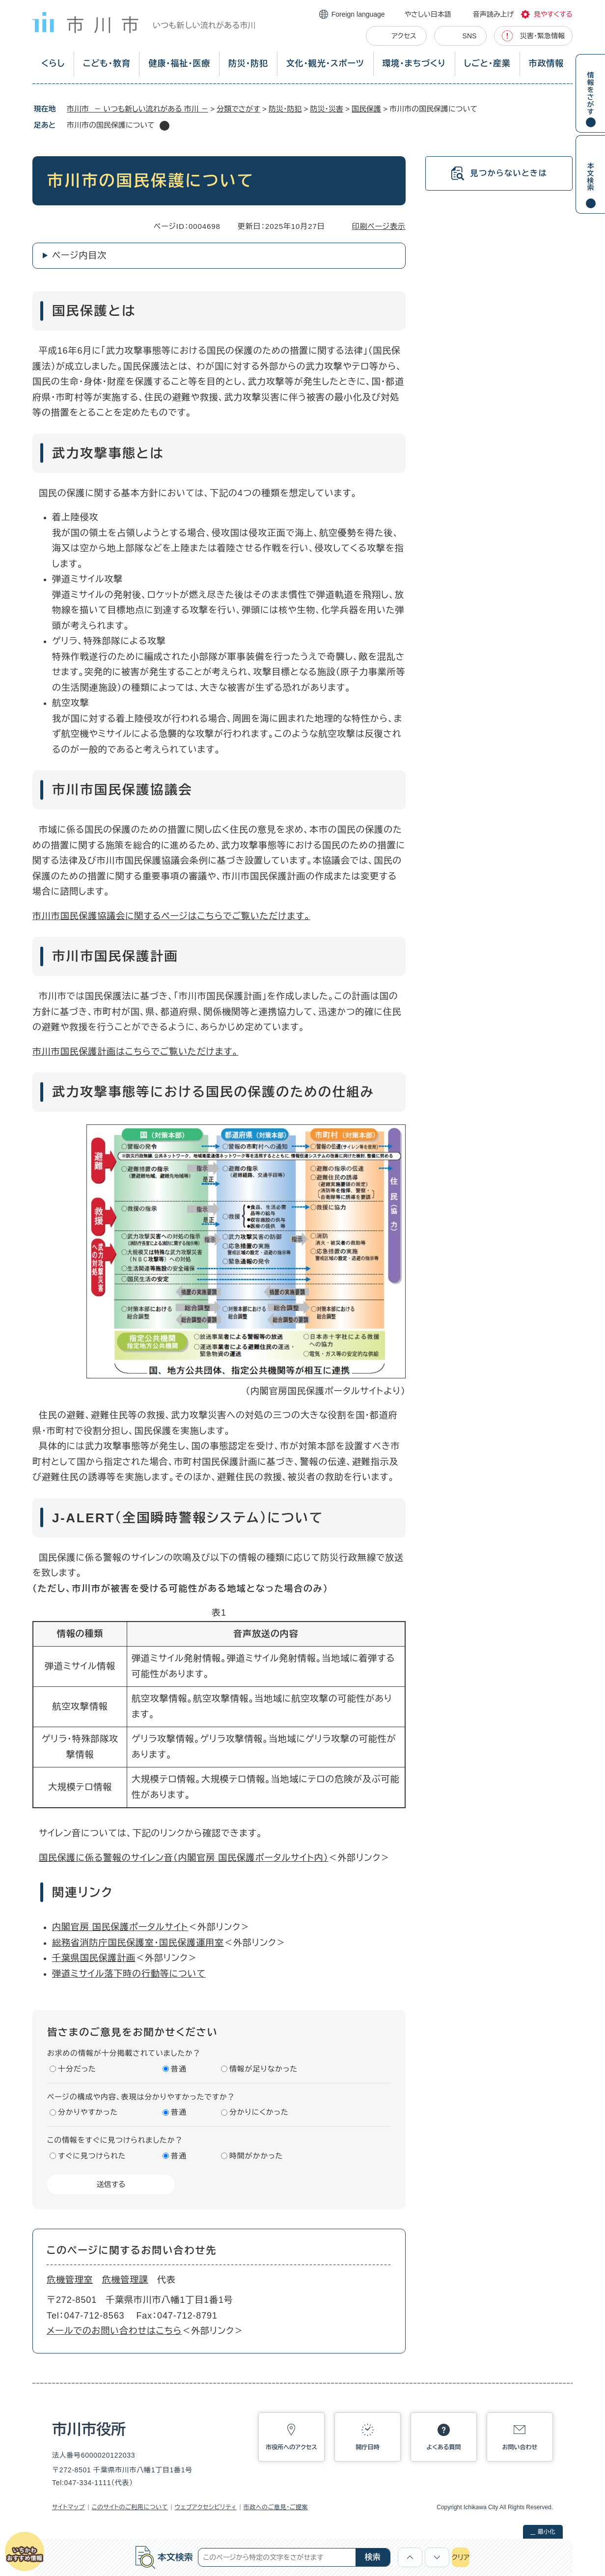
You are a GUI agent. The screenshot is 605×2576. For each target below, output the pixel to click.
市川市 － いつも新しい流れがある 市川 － (137, 109)
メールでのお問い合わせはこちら (114, 2331)
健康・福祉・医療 (179, 63)
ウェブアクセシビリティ (206, 2507)
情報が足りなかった (263, 2069)
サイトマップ (68, 2507)
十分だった (77, 2069)
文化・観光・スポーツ (325, 63)
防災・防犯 (248, 63)
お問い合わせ (520, 2447)
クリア (460, 2557)
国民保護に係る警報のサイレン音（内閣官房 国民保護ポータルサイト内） (184, 1858)
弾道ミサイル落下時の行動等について (129, 1974)
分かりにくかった (259, 2112)
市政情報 (546, 63)
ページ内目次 (79, 255)
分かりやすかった (88, 2112)
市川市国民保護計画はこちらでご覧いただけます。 (135, 1052)
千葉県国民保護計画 (94, 1958)
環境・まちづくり (413, 63)
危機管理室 (70, 2280)
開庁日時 (368, 2447)
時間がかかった (256, 2156)
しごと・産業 (487, 63)
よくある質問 (444, 2447)
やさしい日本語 (428, 14)
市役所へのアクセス (291, 2447)
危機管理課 (125, 2280)
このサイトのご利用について (130, 2507)
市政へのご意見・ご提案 (276, 2507)
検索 (373, 2557)
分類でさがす (238, 109)
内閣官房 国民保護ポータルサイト (120, 1927)
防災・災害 (327, 109)
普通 (179, 2069)
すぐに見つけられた (92, 2156)
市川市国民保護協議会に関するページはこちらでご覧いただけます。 (171, 916)
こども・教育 (107, 63)
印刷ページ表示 (379, 226)
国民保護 (366, 109)
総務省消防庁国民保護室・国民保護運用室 (138, 1943)
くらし (53, 63)
